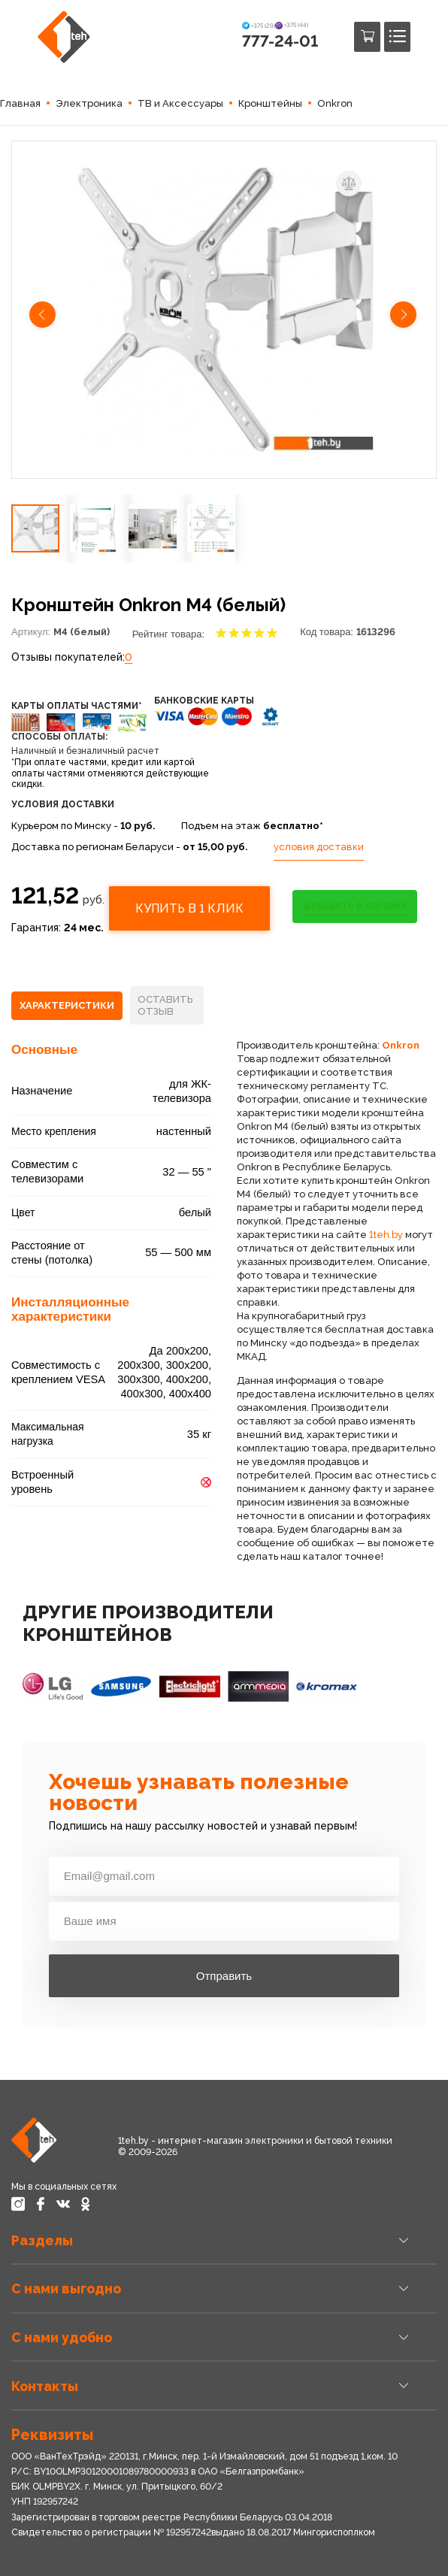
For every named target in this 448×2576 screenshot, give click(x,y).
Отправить (224, 1975)
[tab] (67, 1005)
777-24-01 (280, 41)
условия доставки (319, 846)
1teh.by (386, 1234)
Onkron (400, 1045)
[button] (43, 316)
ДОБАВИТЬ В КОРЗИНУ (355, 906)
